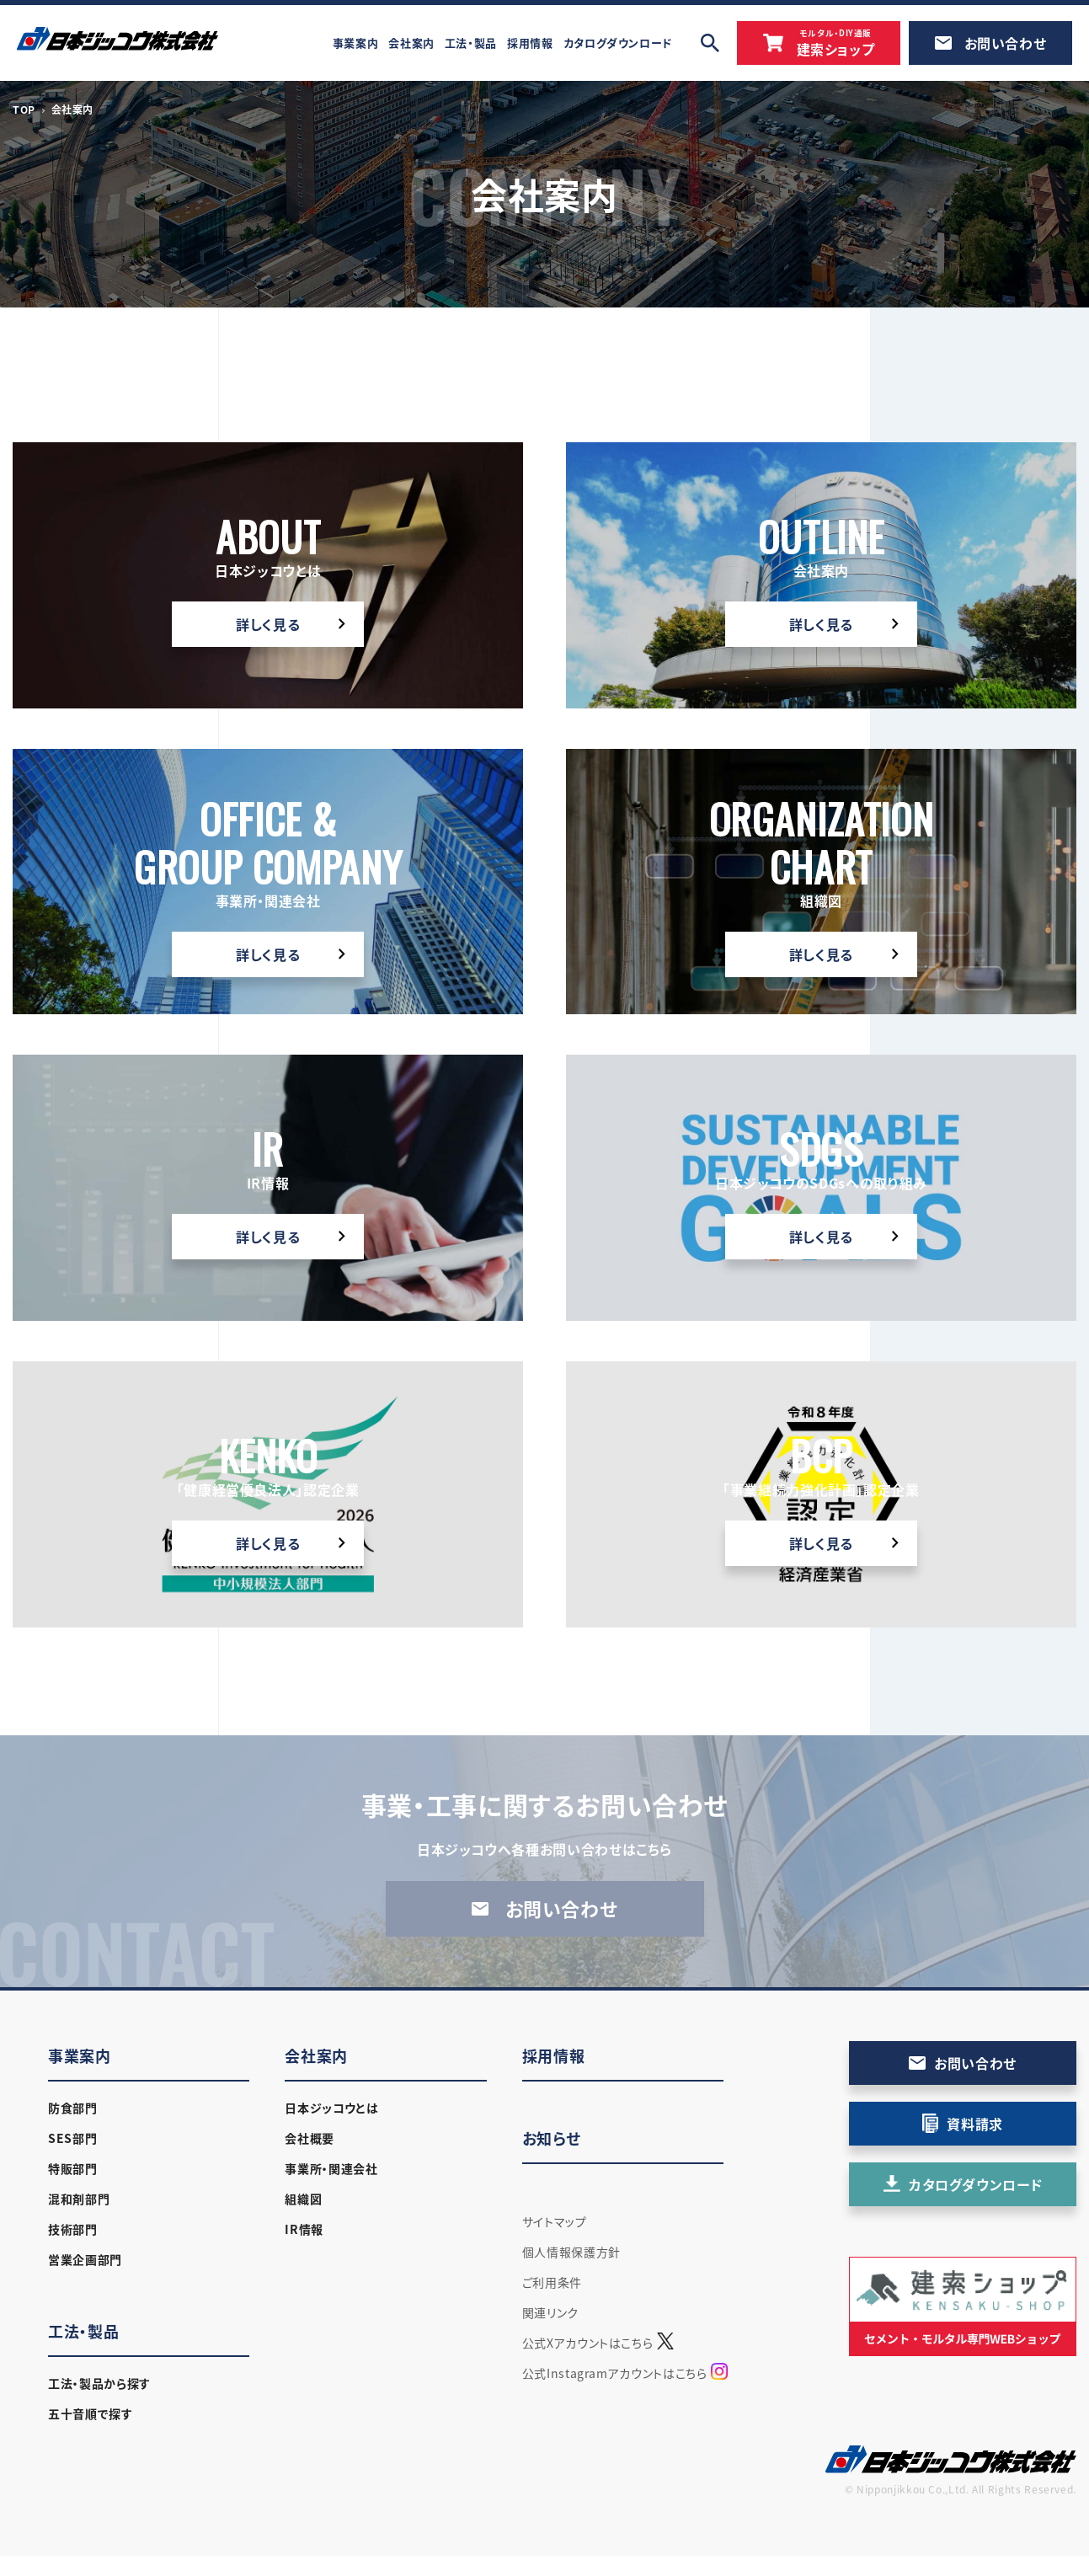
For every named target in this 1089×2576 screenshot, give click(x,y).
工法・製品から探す (99, 2383)
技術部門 (73, 2229)
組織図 (303, 2198)
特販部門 (73, 2168)
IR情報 (304, 2229)
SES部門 (72, 2138)
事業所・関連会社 (331, 2168)
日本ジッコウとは (331, 2107)
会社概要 (309, 2138)
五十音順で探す (90, 2413)
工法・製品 (83, 2331)
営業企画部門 (85, 2259)
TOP (24, 109)
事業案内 (79, 2055)
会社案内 (316, 2055)
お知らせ (551, 2138)
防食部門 (73, 2107)
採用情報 (553, 2055)
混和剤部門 (78, 2198)
